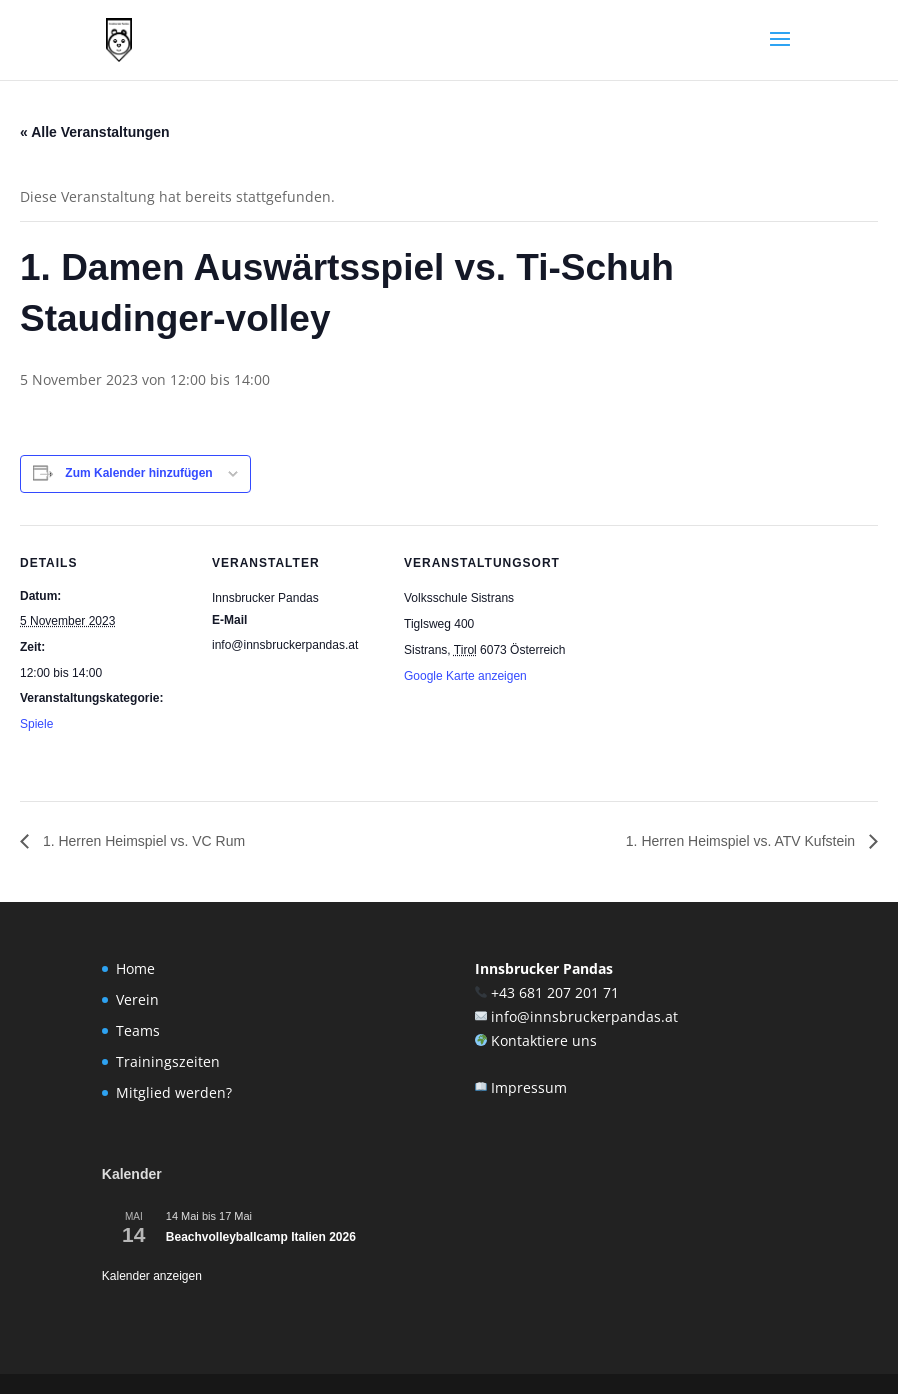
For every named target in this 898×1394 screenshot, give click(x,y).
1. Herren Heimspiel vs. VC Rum (142, 841)
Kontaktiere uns (544, 1040)
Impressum (529, 1087)
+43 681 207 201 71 (555, 992)
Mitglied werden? (174, 1092)
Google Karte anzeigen (465, 676)
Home (135, 968)
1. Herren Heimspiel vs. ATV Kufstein (742, 841)
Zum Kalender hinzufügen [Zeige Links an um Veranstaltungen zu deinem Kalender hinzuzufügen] (138, 473)
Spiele (36, 724)
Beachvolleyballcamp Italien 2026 (261, 1237)
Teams (138, 1030)
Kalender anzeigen (152, 1276)
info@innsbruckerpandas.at (584, 1016)
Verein (137, 999)
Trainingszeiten (168, 1061)
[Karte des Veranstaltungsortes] (701, 662)
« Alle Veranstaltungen (95, 132)
